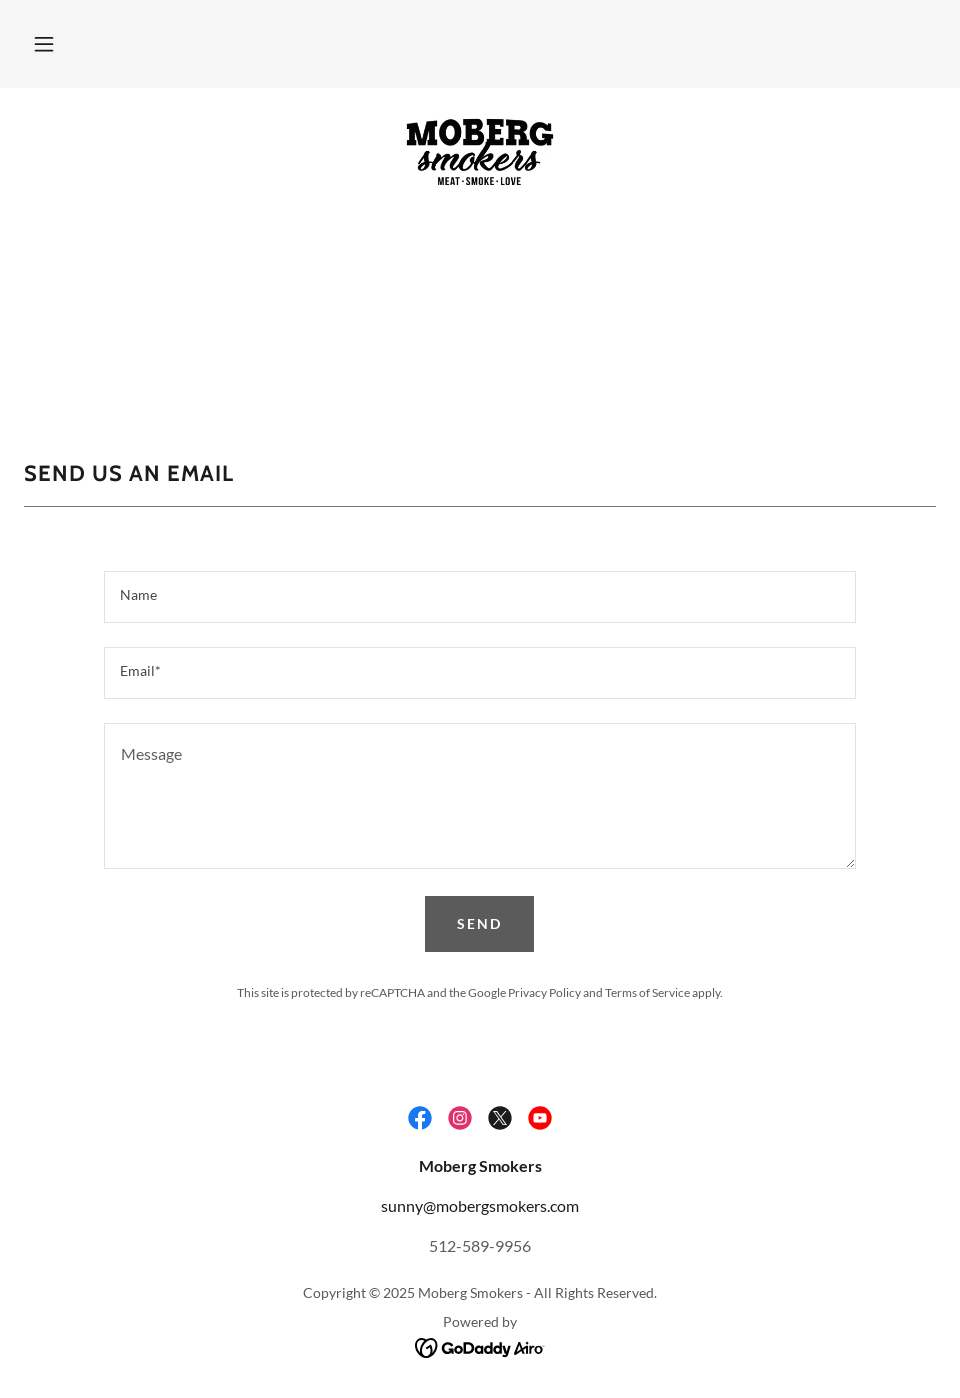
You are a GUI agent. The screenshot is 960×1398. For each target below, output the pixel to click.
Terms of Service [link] (647, 992)
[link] (480, 152)
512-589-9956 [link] (480, 1245)
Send (479, 923)
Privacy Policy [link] (544, 992)
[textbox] (480, 597)
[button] (44, 44)
